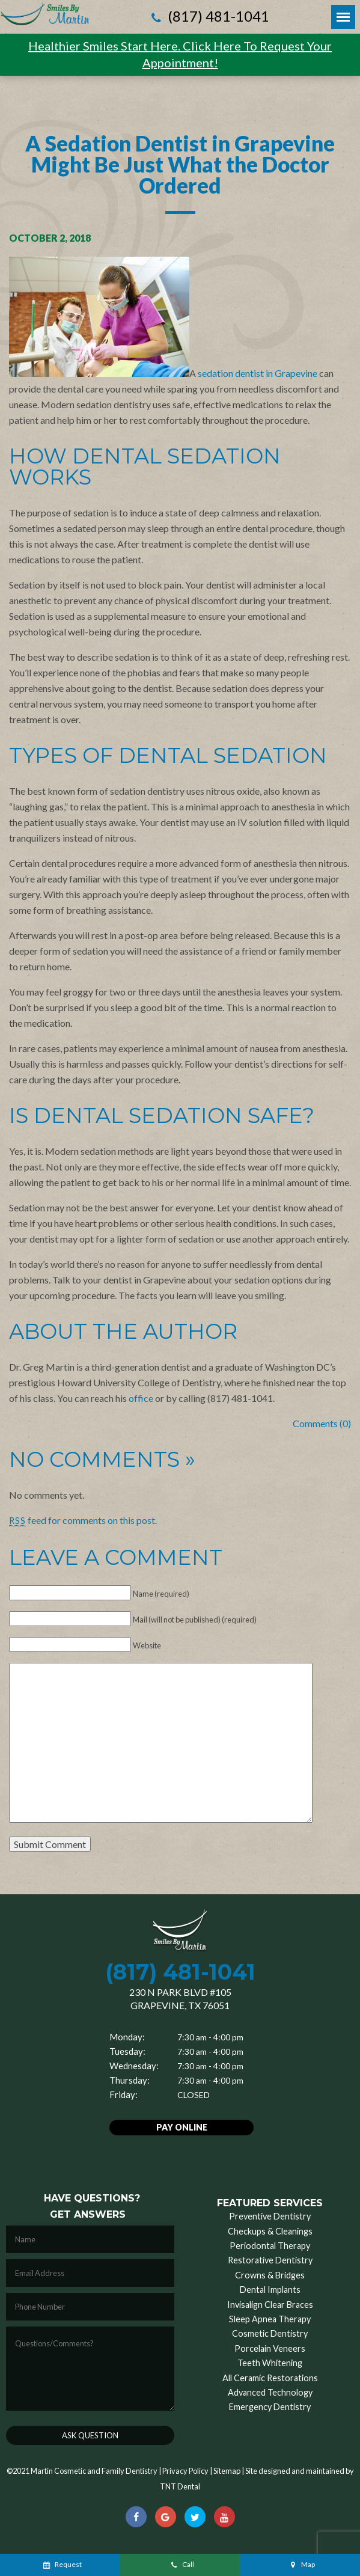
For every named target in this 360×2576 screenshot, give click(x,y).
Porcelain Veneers (269, 2348)
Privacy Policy (185, 2471)
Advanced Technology (270, 2392)
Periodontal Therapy (270, 2246)
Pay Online (181, 2127)
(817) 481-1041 (208, 17)
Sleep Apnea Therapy (270, 2319)
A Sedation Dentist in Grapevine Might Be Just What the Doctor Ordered (180, 164)
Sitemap (226, 2471)
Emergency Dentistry (270, 2407)
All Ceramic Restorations (270, 2378)
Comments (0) (322, 1423)
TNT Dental (180, 2486)
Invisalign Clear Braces (270, 2304)
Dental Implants (270, 2289)
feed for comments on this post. (83, 1520)
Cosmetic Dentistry (270, 2333)
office (141, 1398)
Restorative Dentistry (270, 2260)
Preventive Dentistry (270, 2216)
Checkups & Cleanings (270, 2231)
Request (61, 2564)
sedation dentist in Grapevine (257, 373)
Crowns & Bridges (270, 2275)
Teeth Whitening (269, 2363)
